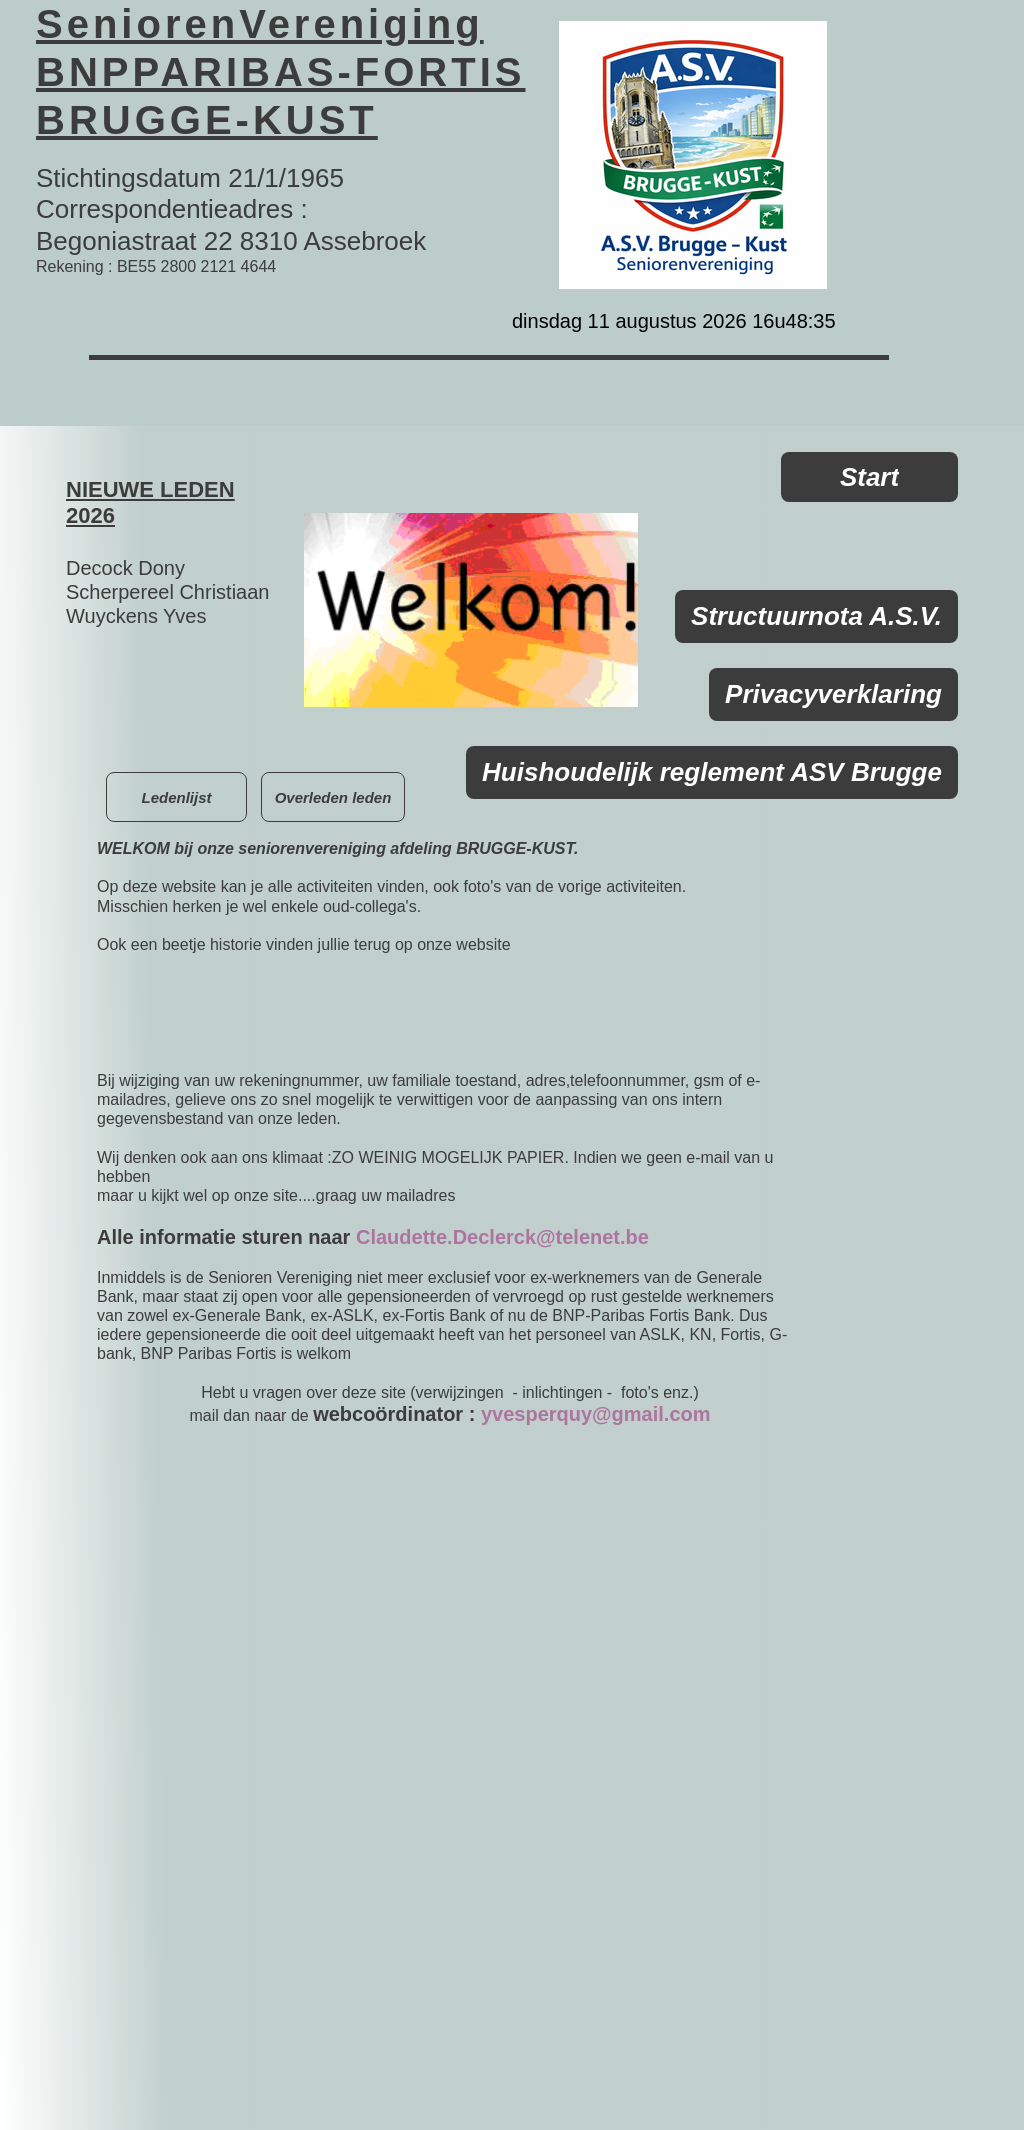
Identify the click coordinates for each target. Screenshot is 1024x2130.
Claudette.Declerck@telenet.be (502, 1237)
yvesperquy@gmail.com (596, 1414)
